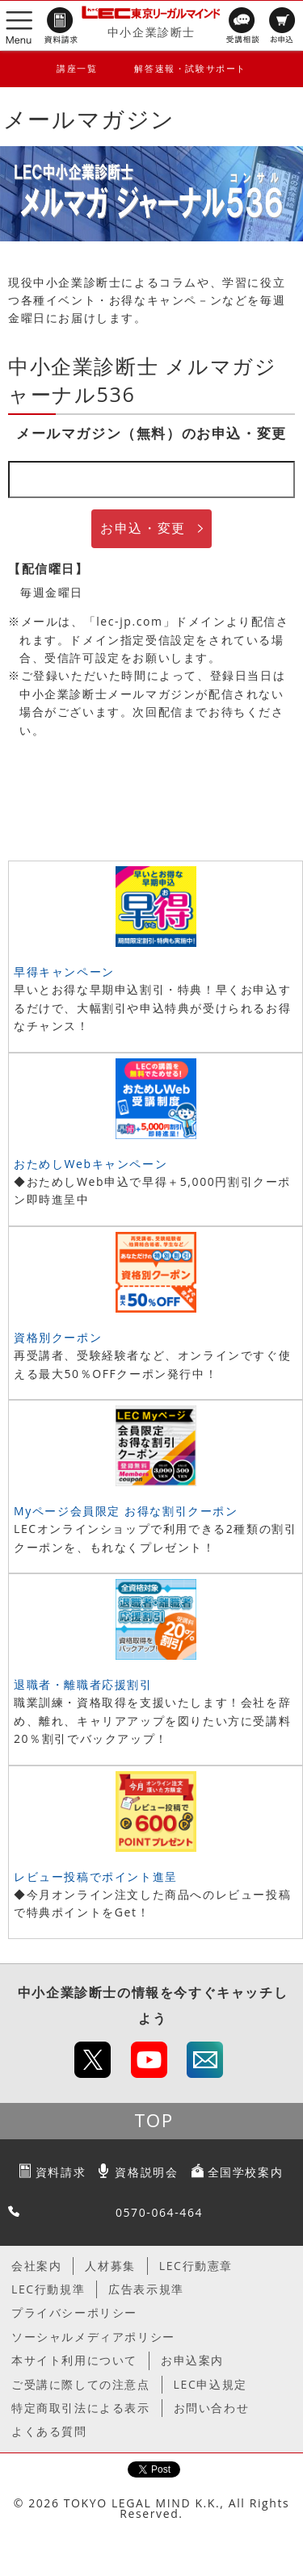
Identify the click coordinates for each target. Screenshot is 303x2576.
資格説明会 (146, 2172)
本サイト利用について (74, 2360)
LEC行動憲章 (196, 2265)
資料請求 (61, 2172)
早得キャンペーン (64, 971)
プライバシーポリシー (74, 2312)
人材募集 (110, 2265)
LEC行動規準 (48, 2289)
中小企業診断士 (151, 32)
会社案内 (36, 2265)
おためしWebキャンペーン (90, 1163)
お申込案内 (192, 2360)
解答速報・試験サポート (190, 68)
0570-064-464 (159, 2212)
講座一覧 (77, 68)
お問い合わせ (212, 2407)
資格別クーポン (58, 1337)
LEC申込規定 (210, 2384)
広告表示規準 (146, 2289)
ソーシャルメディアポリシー (93, 2336)
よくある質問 (49, 2431)
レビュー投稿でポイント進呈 (96, 1876)
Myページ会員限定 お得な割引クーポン (126, 1510)
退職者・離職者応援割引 (83, 1684)
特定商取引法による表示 (80, 2407)
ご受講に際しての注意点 (80, 2384)
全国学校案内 (246, 2172)
